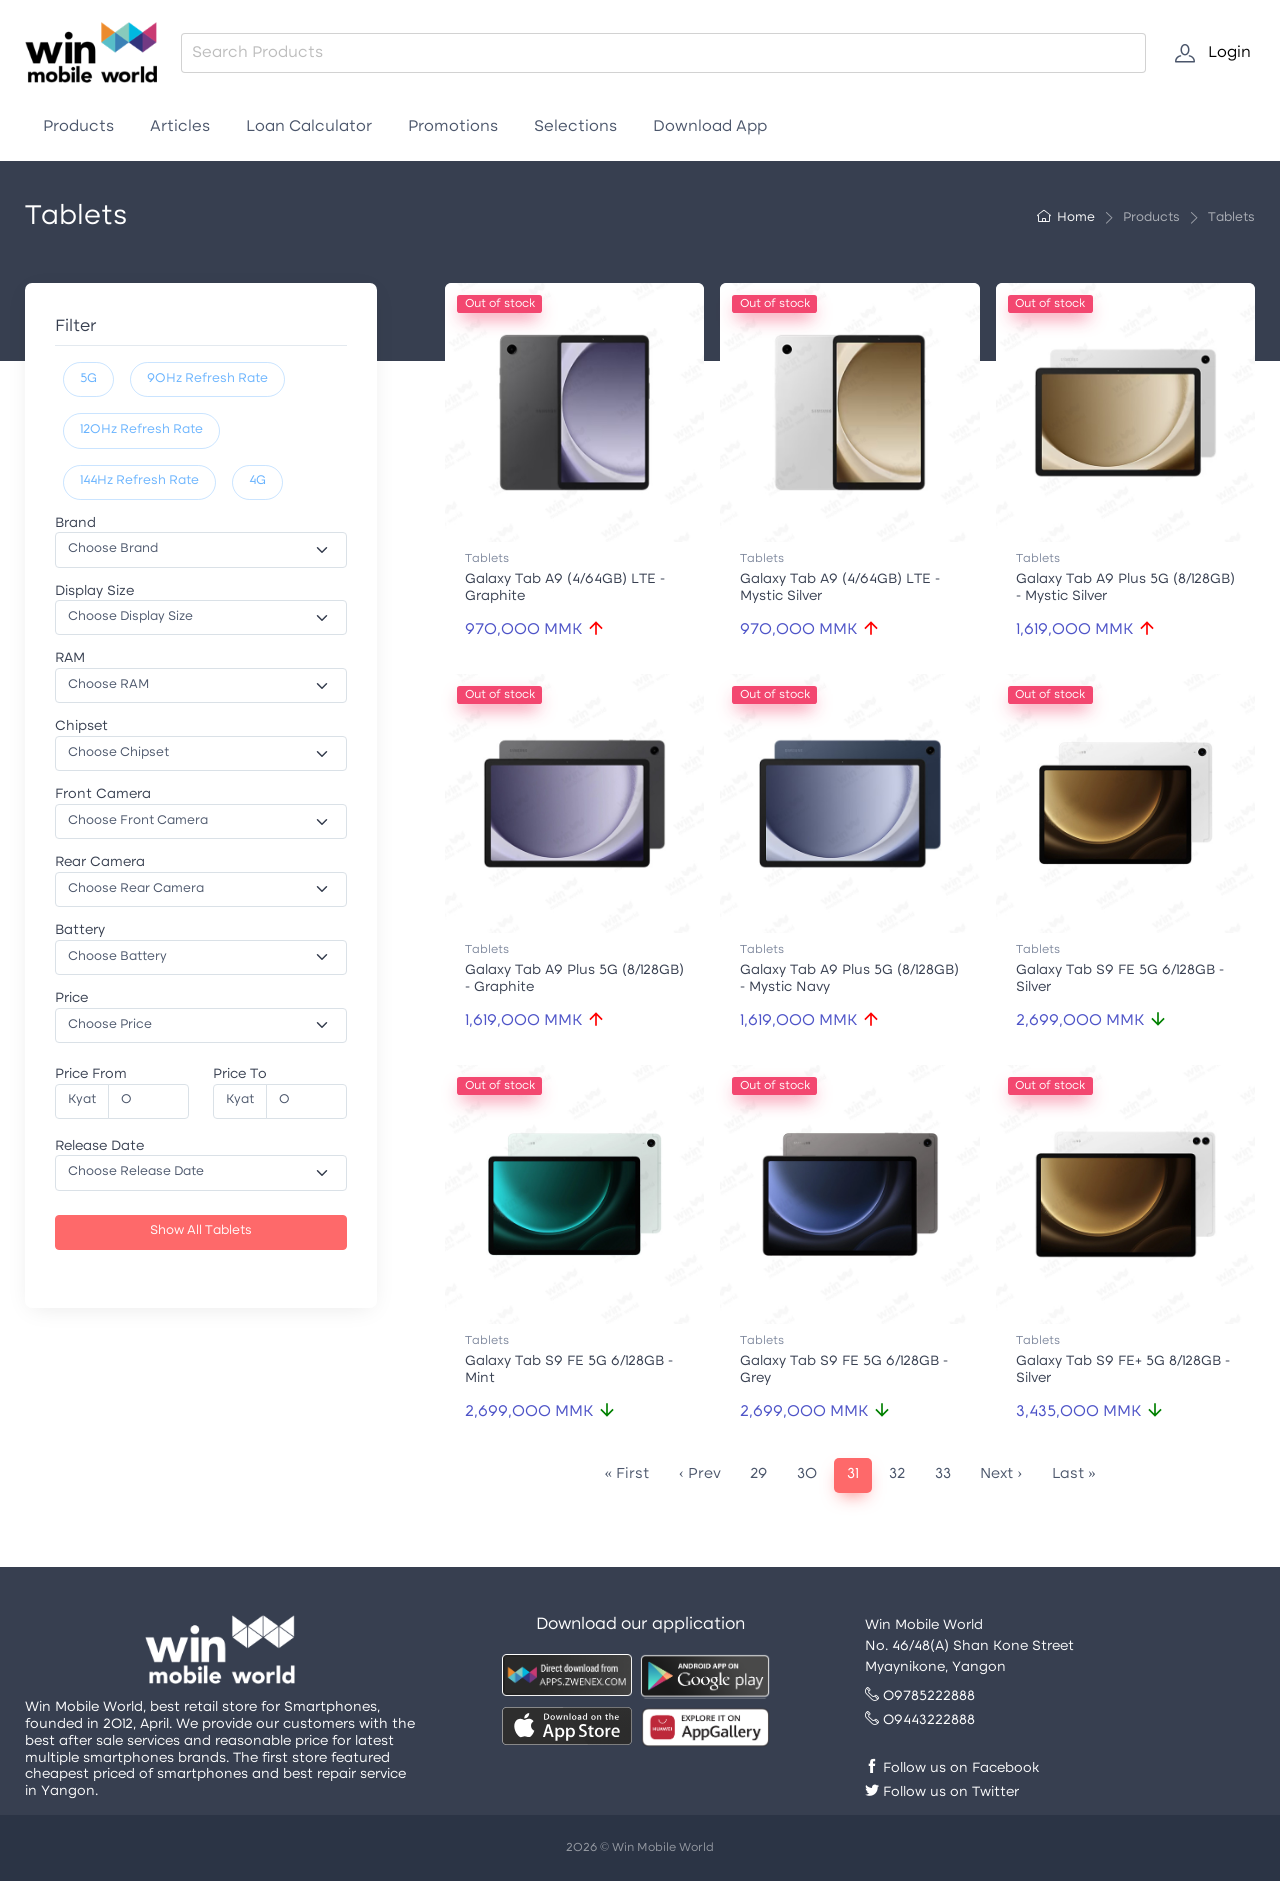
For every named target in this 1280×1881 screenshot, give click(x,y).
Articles (180, 127)
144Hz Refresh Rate (139, 481)
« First (626, 1474)
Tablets (487, 559)
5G (88, 379)
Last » (1074, 1474)
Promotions (453, 127)
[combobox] (663, 53)
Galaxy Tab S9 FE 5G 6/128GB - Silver (1120, 979)
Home (1066, 218)
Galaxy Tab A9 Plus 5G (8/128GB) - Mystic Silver (1125, 588)
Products (78, 127)
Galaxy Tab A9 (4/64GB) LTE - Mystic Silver (840, 588)
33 (943, 1474)
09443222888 (920, 1720)
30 (807, 1474)
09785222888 (920, 1696)
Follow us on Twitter (942, 1792)
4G (257, 481)
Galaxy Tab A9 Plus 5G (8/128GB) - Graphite (574, 979)
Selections (575, 127)
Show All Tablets (201, 1231)
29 (758, 1474)
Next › (1001, 1474)
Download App (710, 127)
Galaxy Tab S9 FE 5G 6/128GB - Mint (569, 1370)
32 (897, 1474)
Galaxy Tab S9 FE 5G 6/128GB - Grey (844, 1370)
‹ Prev (700, 1474)
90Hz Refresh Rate (207, 379)
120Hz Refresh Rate (141, 430)
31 (853, 1474)
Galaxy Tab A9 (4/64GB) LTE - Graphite (565, 588)
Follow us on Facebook (952, 1768)
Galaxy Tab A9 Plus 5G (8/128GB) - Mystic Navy (849, 979)
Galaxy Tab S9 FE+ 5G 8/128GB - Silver (1123, 1370)
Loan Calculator (309, 127)
